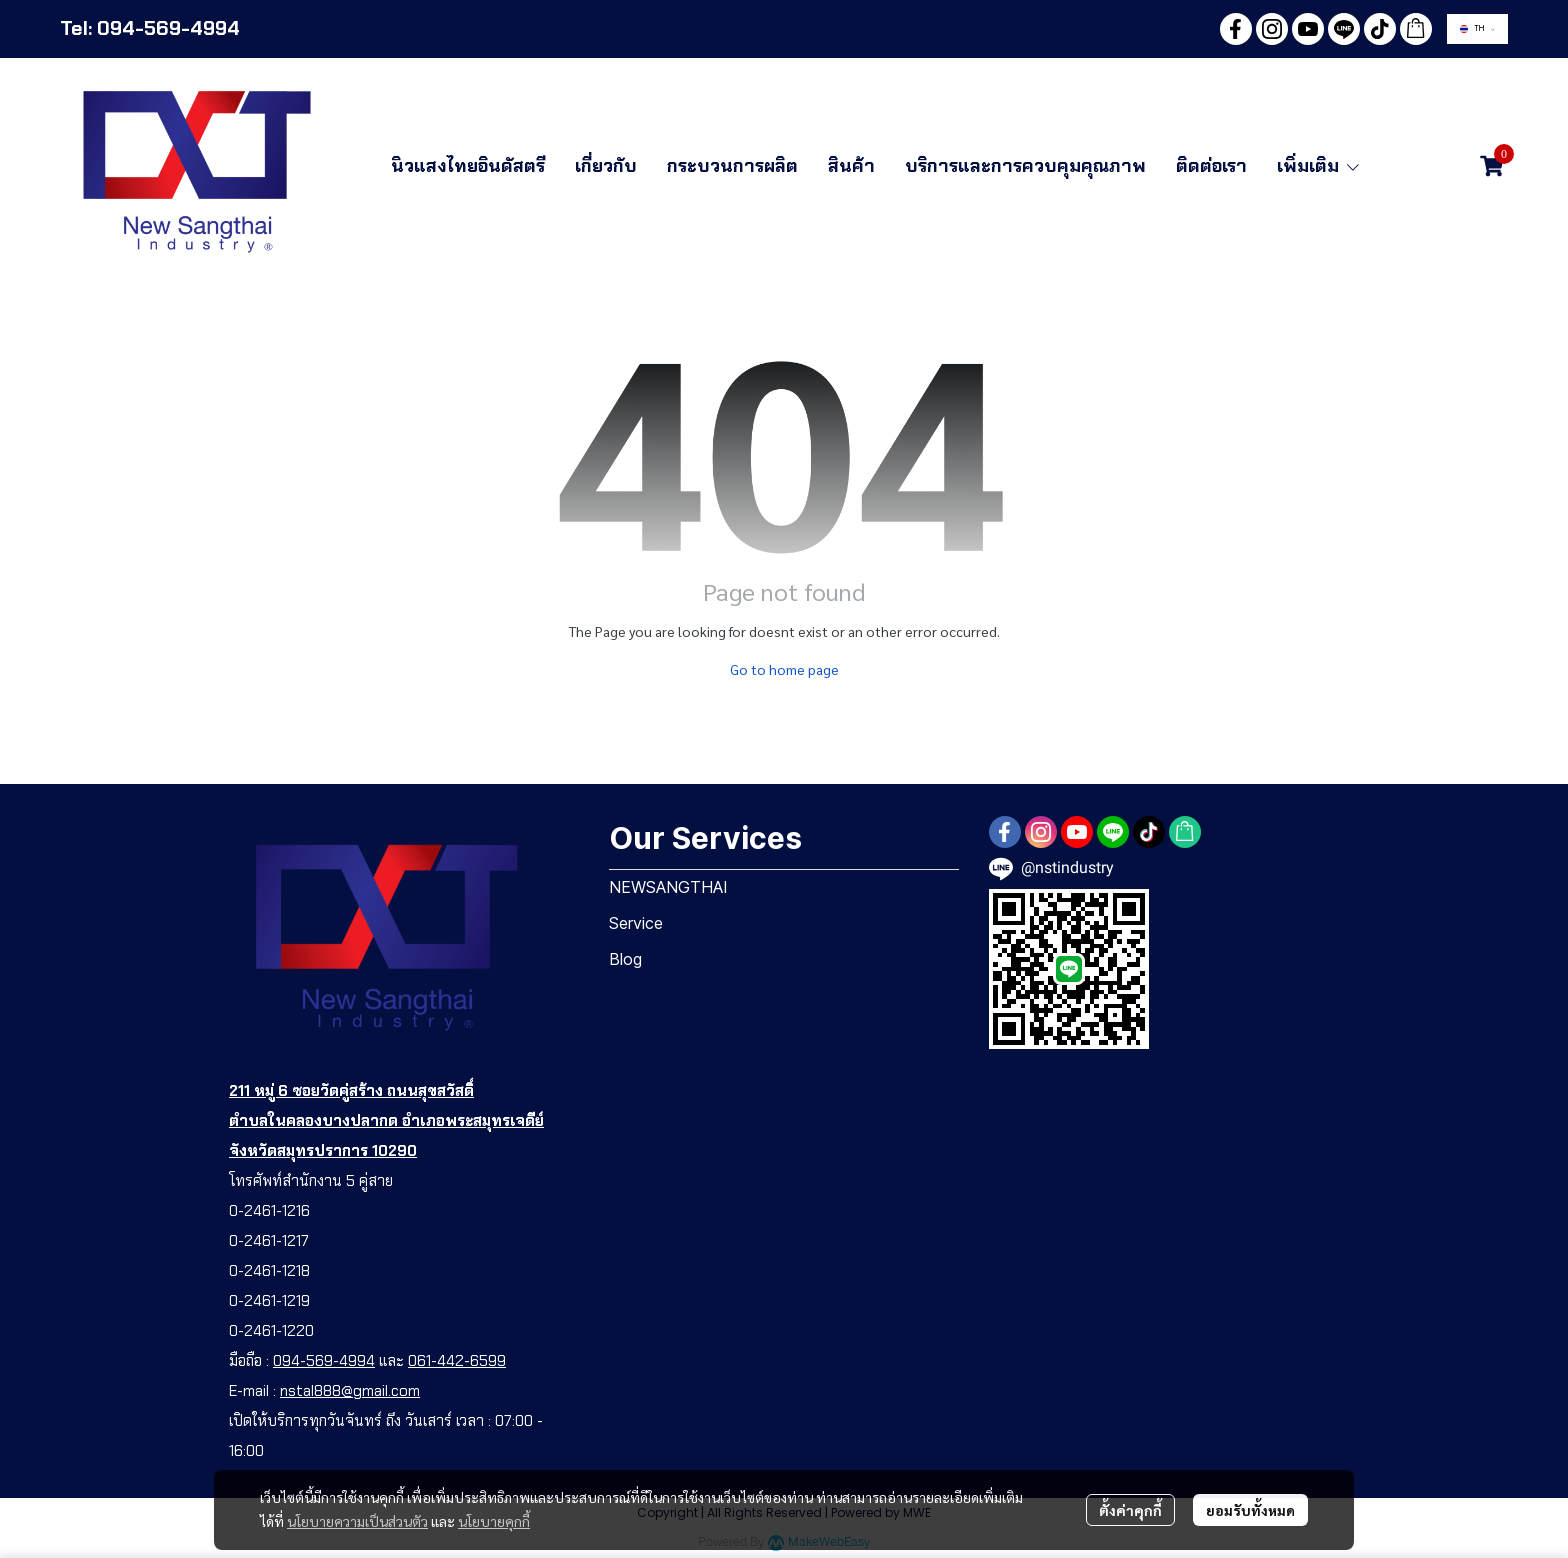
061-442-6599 (457, 1361)
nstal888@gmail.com (350, 1391)
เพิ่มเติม (1319, 166)
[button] (1477, 29)
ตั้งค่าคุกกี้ (1130, 1510)
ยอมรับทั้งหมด (1250, 1510)
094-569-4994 (324, 1361)
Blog (625, 959)
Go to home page (784, 669)
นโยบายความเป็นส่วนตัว (357, 1521)
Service (636, 923)
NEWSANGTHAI (668, 887)
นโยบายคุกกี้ (494, 1521)
